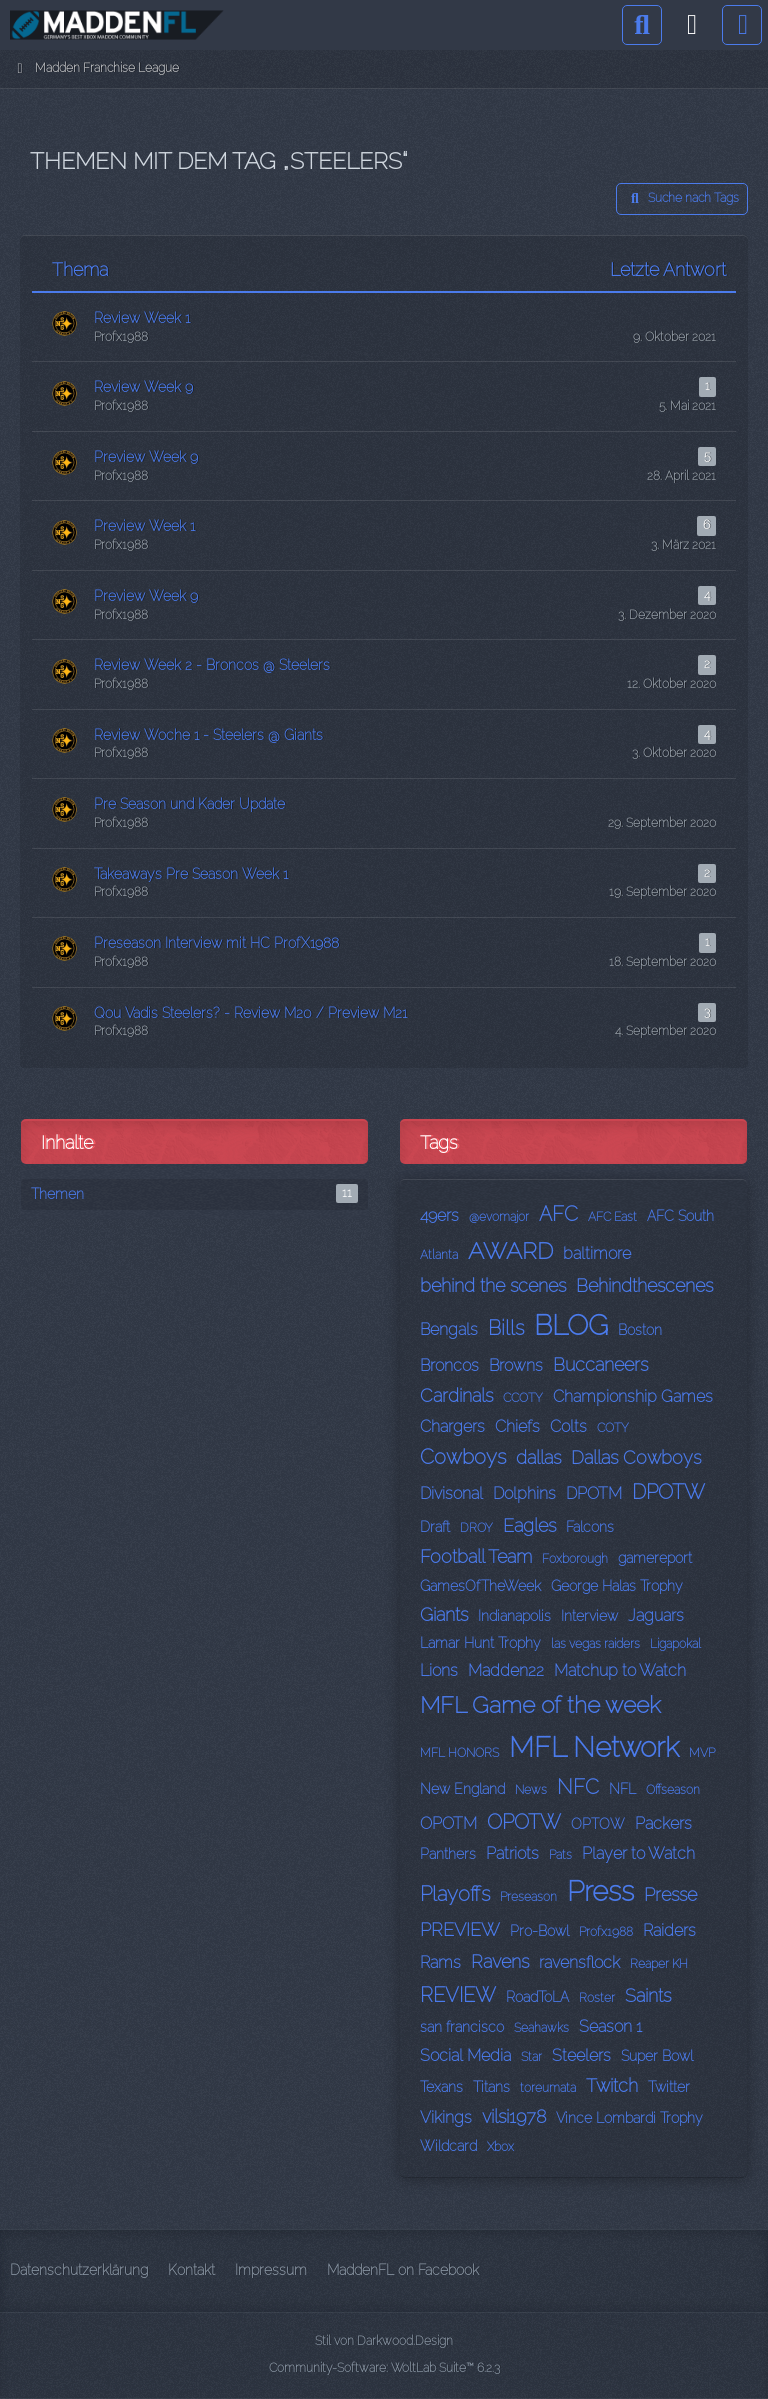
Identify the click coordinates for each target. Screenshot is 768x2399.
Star (531, 2057)
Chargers (452, 1426)
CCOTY (523, 1398)
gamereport (655, 1558)
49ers (439, 1215)
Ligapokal (675, 1644)
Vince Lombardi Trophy (629, 2118)
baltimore (597, 1253)
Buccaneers (600, 1364)
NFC (578, 1787)
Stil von (384, 2341)
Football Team (476, 1556)
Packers (663, 1823)
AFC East (612, 1217)
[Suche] (642, 25)
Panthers (448, 1854)
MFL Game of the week (540, 1704)
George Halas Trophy (617, 1586)
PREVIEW (460, 1929)
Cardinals (456, 1395)
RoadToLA (537, 1997)
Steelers (581, 2055)
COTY (613, 1428)
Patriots (512, 1853)
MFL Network (594, 1747)
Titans (491, 2087)
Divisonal (451, 1493)
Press (600, 1891)
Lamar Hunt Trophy (480, 1643)
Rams (440, 1962)
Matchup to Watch (620, 1670)
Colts (568, 1426)
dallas (538, 1457)
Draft (435, 1527)
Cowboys (463, 1457)
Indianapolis (514, 1616)
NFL (622, 1789)
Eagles (529, 1525)
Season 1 (610, 2026)
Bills (506, 1328)
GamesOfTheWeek (480, 1586)
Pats (560, 1855)
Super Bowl (657, 2056)
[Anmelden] (692, 25)
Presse (670, 1894)
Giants (444, 1614)
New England (462, 1789)
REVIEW (458, 1995)
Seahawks (541, 2028)
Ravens (500, 1961)
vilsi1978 (514, 2116)
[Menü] (742, 25)
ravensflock (579, 1962)
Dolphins (524, 1493)
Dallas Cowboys (636, 1457)
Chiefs (517, 1426)
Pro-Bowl (539, 1931)
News (531, 1790)
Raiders (669, 1930)
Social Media (465, 2055)
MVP (702, 1753)
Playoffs (455, 1894)
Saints (648, 1995)
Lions (439, 1670)
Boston (640, 1330)
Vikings (446, 2117)
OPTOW (598, 1824)
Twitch (612, 2085)
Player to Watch (638, 1853)
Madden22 (506, 1670)
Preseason (528, 1897)
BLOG (571, 1325)
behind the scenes (493, 1285)
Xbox (500, 2147)
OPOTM (448, 1823)
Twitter (669, 2087)
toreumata (548, 2088)
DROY (476, 1528)
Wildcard (448, 2146)
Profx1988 (606, 1932)
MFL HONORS (459, 1753)
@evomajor (499, 1217)
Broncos (449, 1365)
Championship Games (633, 1396)
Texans (441, 2087)
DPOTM (594, 1493)
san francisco (462, 2027)
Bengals (449, 1329)
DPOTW (668, 1492)
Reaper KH (659, 1964)
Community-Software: (384, 2368)
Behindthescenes (644, 1285)
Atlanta (439, 1255)
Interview (589, 1616)
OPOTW (524, 1822)
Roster (597, 1998)
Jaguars (656, 1615)
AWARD (510, 1250)
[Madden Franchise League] (117, 25)
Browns (516, 1365)
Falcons (590, 1527)
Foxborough (575, 1559)
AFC (558, 1214)
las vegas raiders (595, 1644)
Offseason (673, 1790)
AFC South (680, 1216)
